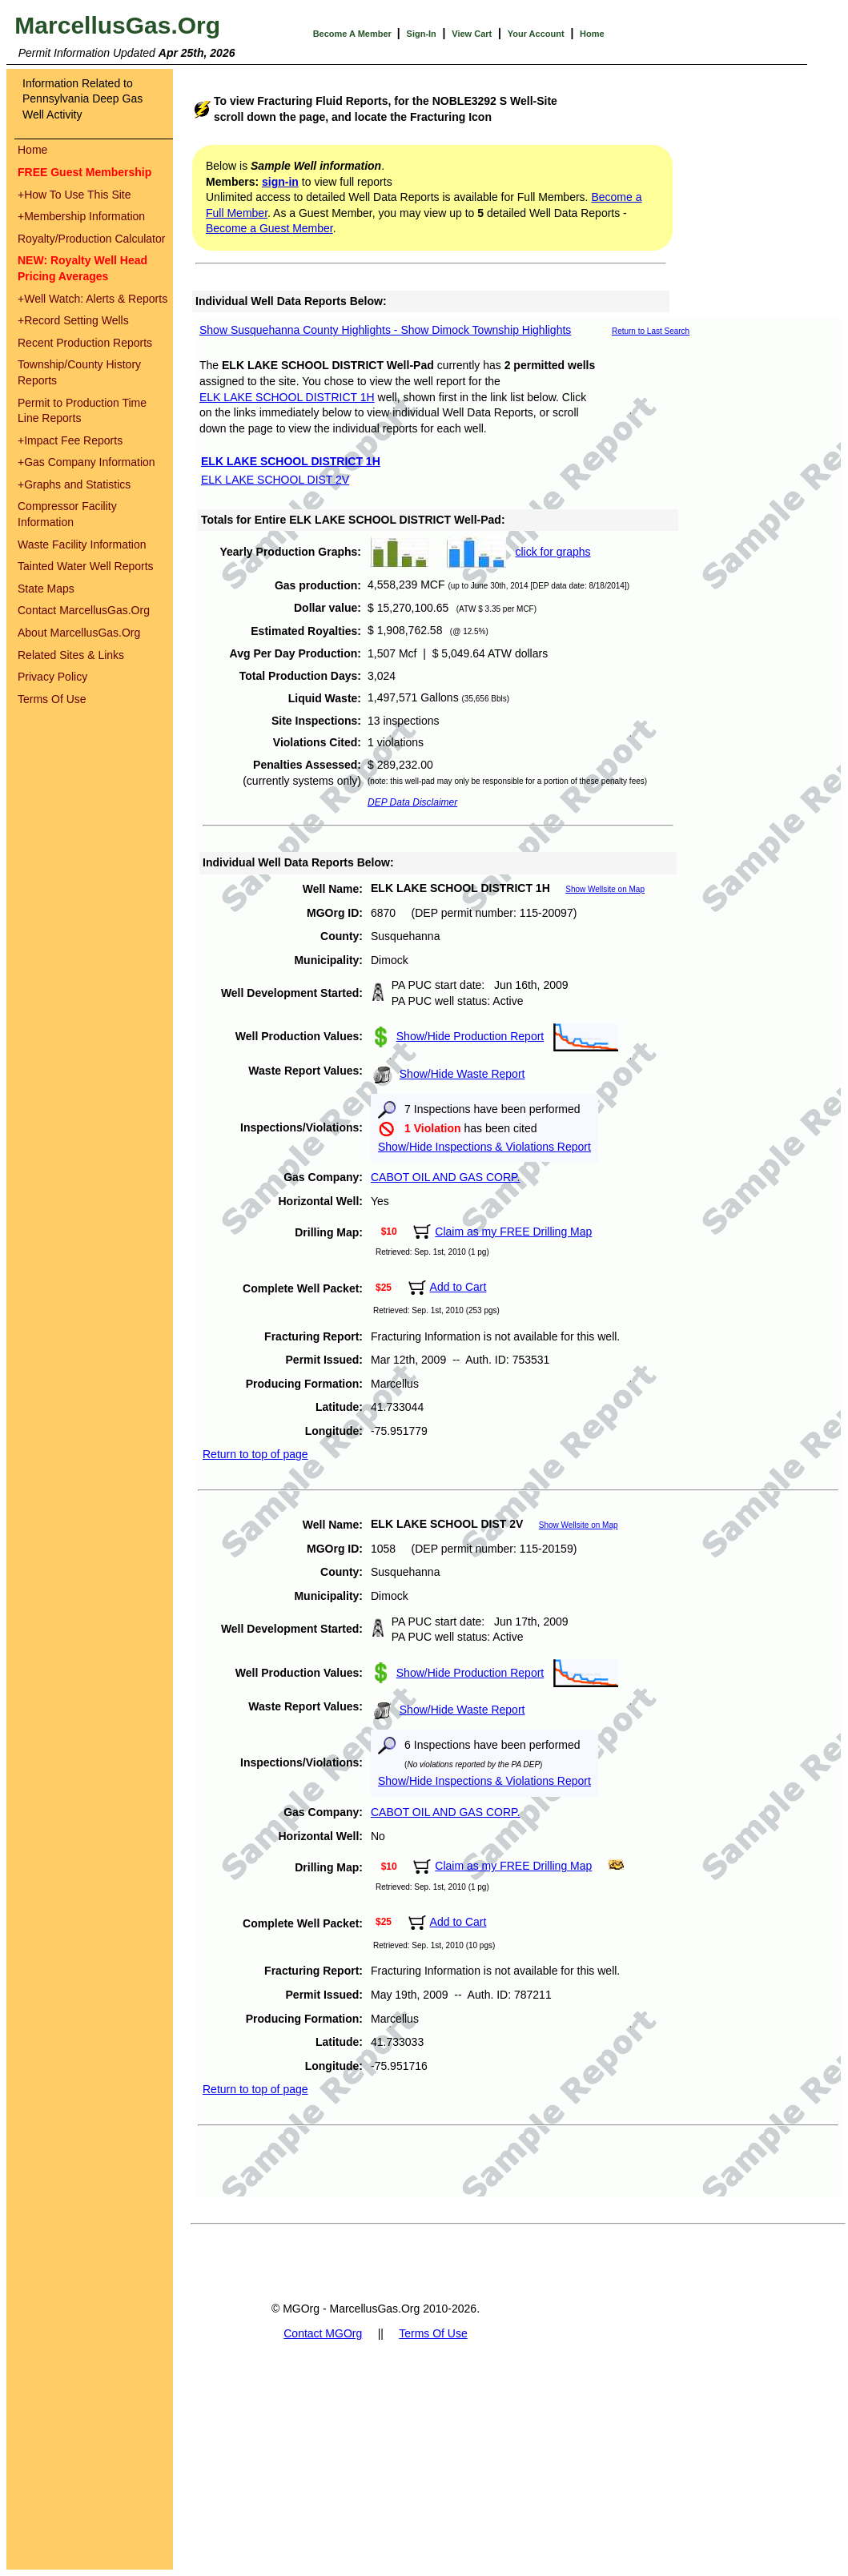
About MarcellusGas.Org (79, 632)
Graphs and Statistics (74, 484)
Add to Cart (458, 1286)
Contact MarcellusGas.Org (84, 610)
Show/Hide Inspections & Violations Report (484, 1146)
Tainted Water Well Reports (86, 566)
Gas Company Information (86, 462)
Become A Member (353, 33)
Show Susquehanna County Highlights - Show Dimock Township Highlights (385, 330)
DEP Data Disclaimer (412, 802)
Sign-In (421, 33)
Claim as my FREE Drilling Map (513, 1231)
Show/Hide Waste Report (462, 1073)
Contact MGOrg (322, 2333)
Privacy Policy (52, 676)
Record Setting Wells (73, 320)
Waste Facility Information (82, 544)
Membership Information (81, 216)
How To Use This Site (74, 194)
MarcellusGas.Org (117, 25)
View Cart (472, 33)
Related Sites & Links (71, 655)
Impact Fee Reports (70, 440)
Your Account (536, 33)
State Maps (46, 588)
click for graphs (552, 551)
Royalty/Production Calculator (91, 238)
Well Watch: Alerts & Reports (92, 298)
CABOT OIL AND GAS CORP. (445, 1177)
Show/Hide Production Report (470, 1036)
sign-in (280, 181)
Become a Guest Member (269, 228)
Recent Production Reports (85, 342)
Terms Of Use (52, 699)
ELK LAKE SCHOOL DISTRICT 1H (287, 397)
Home (592, 33)
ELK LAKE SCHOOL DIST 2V (275, 479)
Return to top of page (255, 1454)
